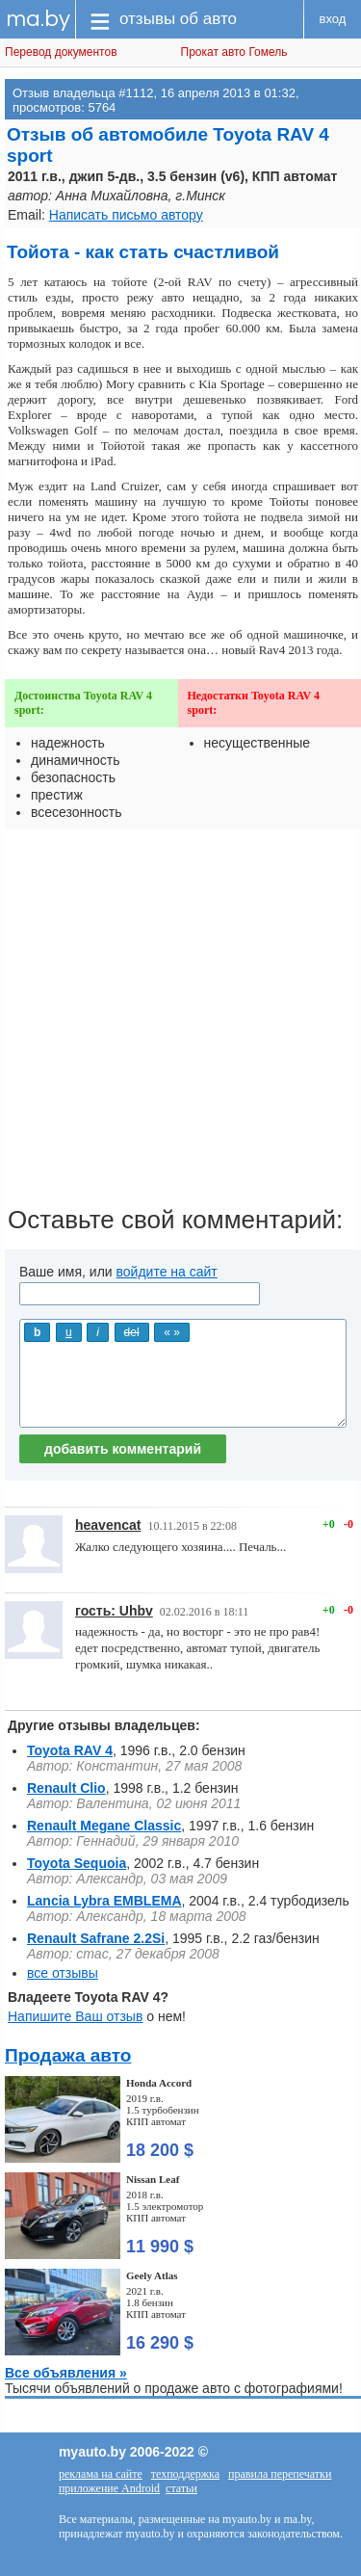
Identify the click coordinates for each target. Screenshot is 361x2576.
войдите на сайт (167, 1271)
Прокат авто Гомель (234, 52)
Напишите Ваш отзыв (75, 2016)
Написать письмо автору (126, 215)
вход (333, 19)
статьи (181, 2488)
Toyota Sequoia (76, 1863)
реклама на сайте (100, 2474)
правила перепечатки (279, 2474)
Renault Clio (66, 1788)
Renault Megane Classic (104, 1825)
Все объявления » (66, 2372)
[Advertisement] (180, 1024)
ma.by (38, 19)
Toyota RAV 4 (70, 1750)
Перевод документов (61, 52)
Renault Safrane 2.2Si (96, 1938)
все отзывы (62, 1973)
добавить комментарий (122, 1449)
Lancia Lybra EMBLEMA (104, 1900)
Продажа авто (68, 2055)
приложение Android (109, 2488)
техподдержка (185, 2474)
